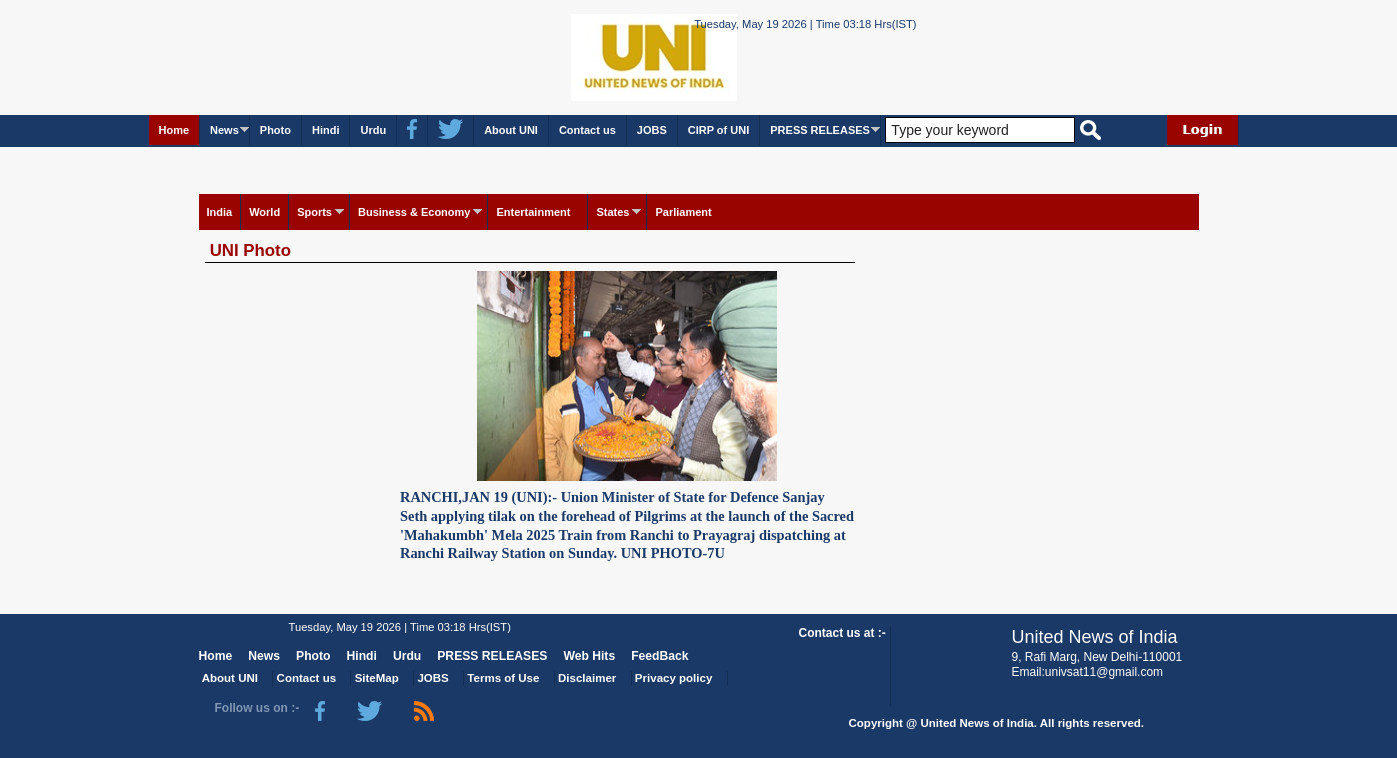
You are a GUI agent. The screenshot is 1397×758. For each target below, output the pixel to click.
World (264, 212)
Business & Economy (414, 212)
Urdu (373, 130)
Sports (314, 212)
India (220, 212)
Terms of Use (503, 678)
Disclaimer (587, 678)
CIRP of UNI (719, 130)
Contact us (587, 130)
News (224, 130)
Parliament (683, 212)
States (612, 212)
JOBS (652, 130)
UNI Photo (250, 250)
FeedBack (659, 656)
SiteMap (377, 678)
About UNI (511, 130)
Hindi (326, 130)
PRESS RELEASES (820, 130)
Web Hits (589, 656)
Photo (275, 130)
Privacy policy (673, 678)
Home (174, 130)
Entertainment (533, 212)
